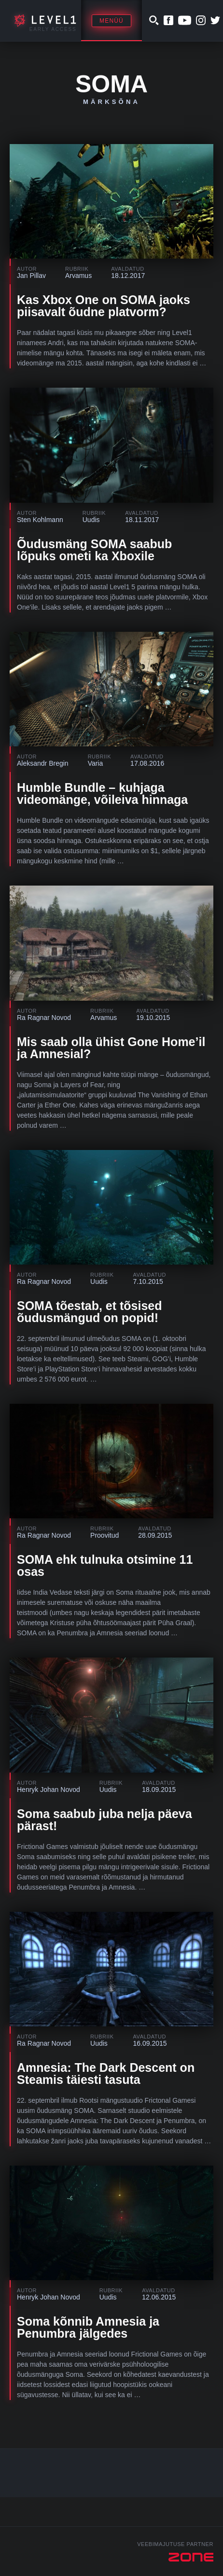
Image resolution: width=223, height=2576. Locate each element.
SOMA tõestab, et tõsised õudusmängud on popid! (89, 1311)
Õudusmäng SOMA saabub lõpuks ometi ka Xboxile (94, 550)
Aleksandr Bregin (43, 763)
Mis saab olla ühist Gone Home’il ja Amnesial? (111, 1048)
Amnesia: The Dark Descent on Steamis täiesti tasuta (106, 2073)
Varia (95, 763)
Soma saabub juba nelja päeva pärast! (104, 1820)
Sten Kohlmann (40, 520)
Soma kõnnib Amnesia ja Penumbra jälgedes (88, 2327)
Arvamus (78, 275)
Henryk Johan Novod (48, 1789)
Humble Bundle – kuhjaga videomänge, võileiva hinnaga (102, 793)
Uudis (91, 520)
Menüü (111, 20)
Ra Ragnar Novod (44, 1017)
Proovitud (104, 1535)
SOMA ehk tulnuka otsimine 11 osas (105, 1565)
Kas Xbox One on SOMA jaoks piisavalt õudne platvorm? (103, 306)
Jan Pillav (31, 275)
